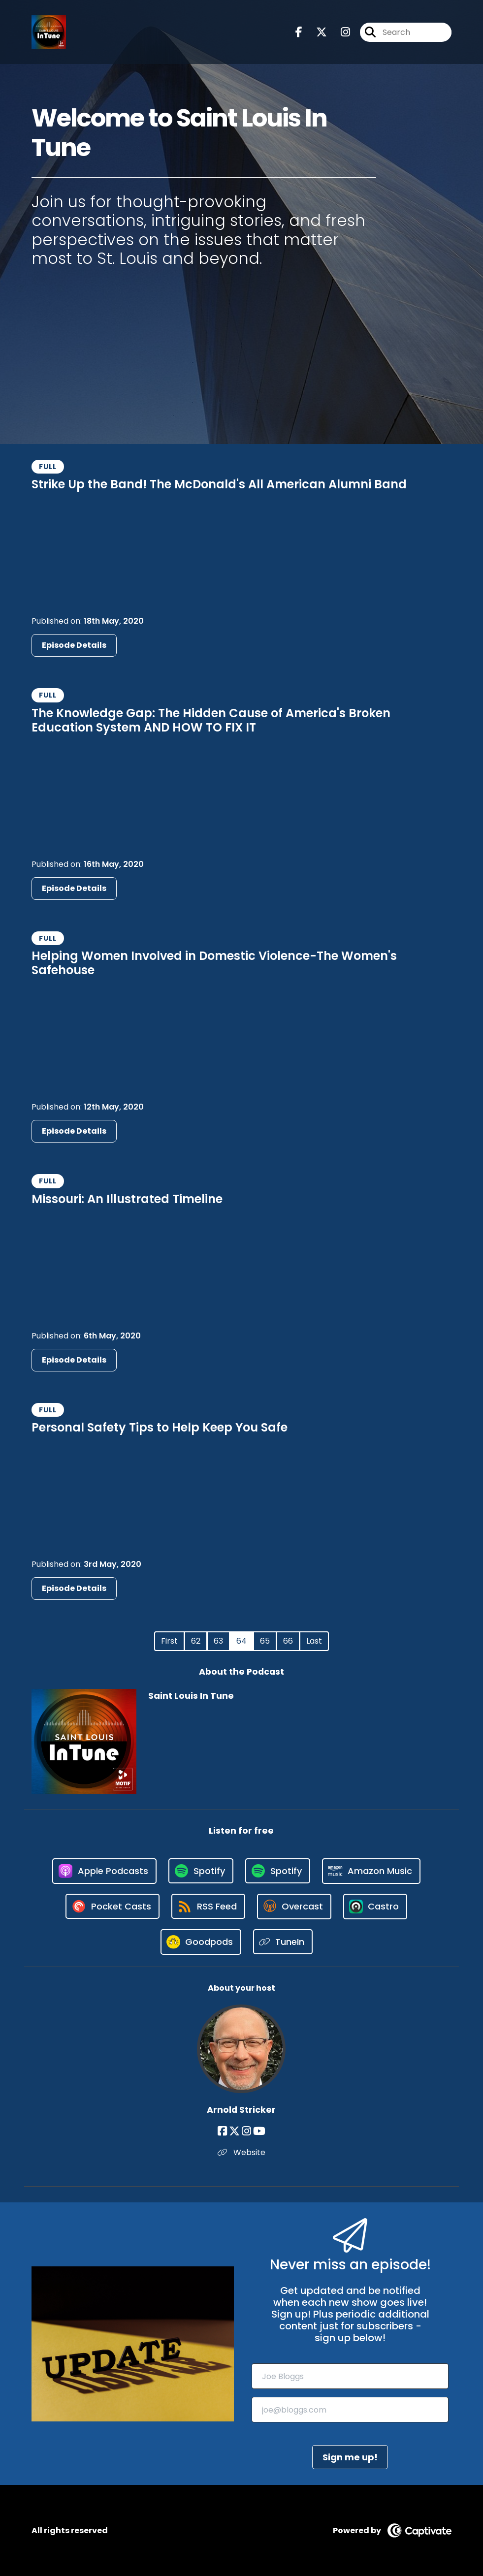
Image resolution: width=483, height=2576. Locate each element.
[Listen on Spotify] (200, 1870)
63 (218, 1641)
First (169, 1641)
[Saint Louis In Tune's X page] (315, 32)
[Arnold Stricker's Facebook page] (222, 2131)
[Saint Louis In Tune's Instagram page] (339, 32)
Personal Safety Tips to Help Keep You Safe (160, 1427)
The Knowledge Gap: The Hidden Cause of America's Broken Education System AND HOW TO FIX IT (211, 720)
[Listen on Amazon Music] (371, 1871)
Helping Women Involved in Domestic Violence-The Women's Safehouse (214, 963)
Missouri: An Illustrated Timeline (127, 1199)
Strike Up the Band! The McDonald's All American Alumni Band (219, 484)
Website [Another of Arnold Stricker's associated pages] (241, 2152)
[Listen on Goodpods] (201, 1942)
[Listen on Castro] (375, 1906)
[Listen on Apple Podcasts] (104, 1871)
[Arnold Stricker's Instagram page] (246, 2131)
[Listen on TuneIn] (283, 1941)
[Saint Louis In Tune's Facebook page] (298, 32)
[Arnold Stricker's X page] (234, 2131)
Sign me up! (350, 2457)
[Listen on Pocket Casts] (112, 1906)
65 (265, 1641)
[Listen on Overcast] (294, 1906)
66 (288, 1641)
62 (195, 1641)
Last (314, 1641)
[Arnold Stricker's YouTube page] (259, 2131)
